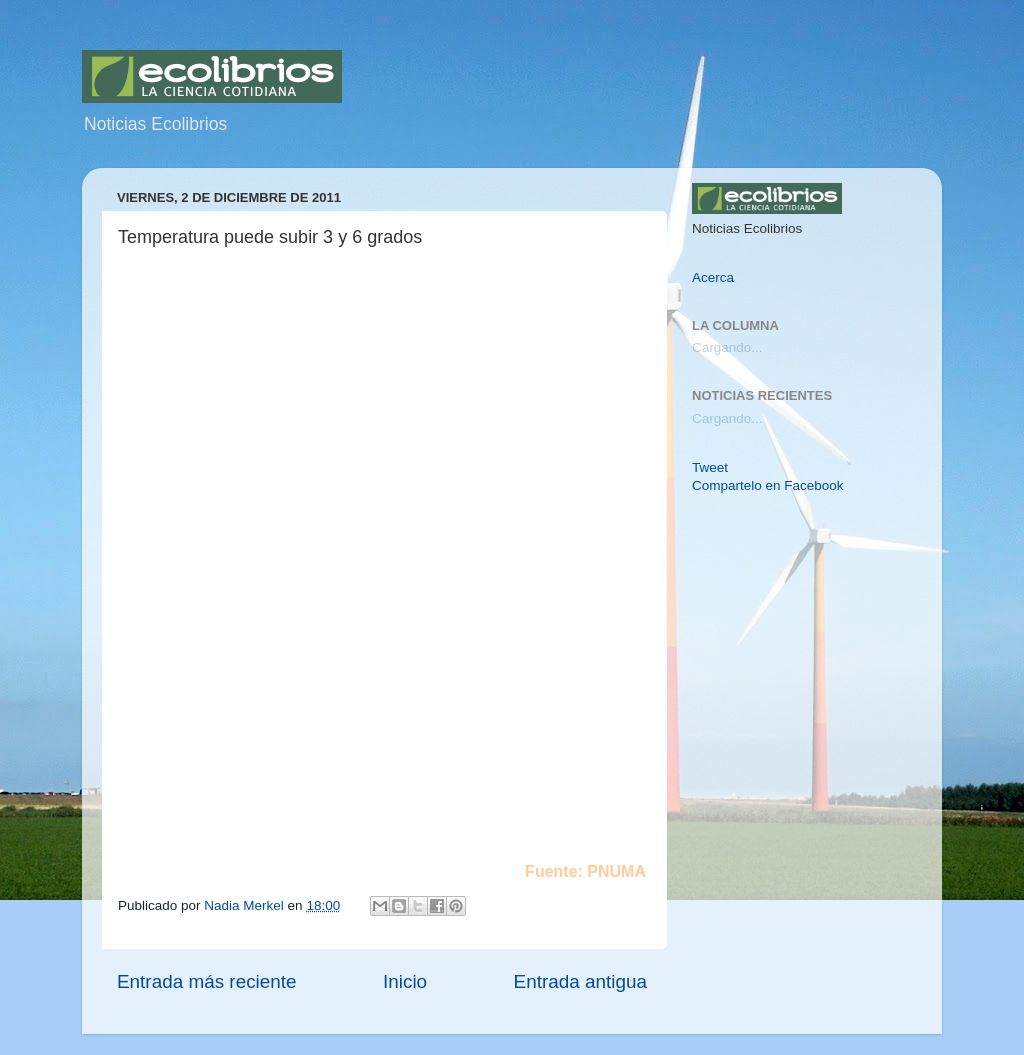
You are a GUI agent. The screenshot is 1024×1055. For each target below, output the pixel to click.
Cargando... (727, 347)
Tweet (710, 467)
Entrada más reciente (207, 981)
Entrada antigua (580, 981)
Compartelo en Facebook (768, 485)
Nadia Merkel (245, 905)
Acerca (713, 277)
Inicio (405, 981)
